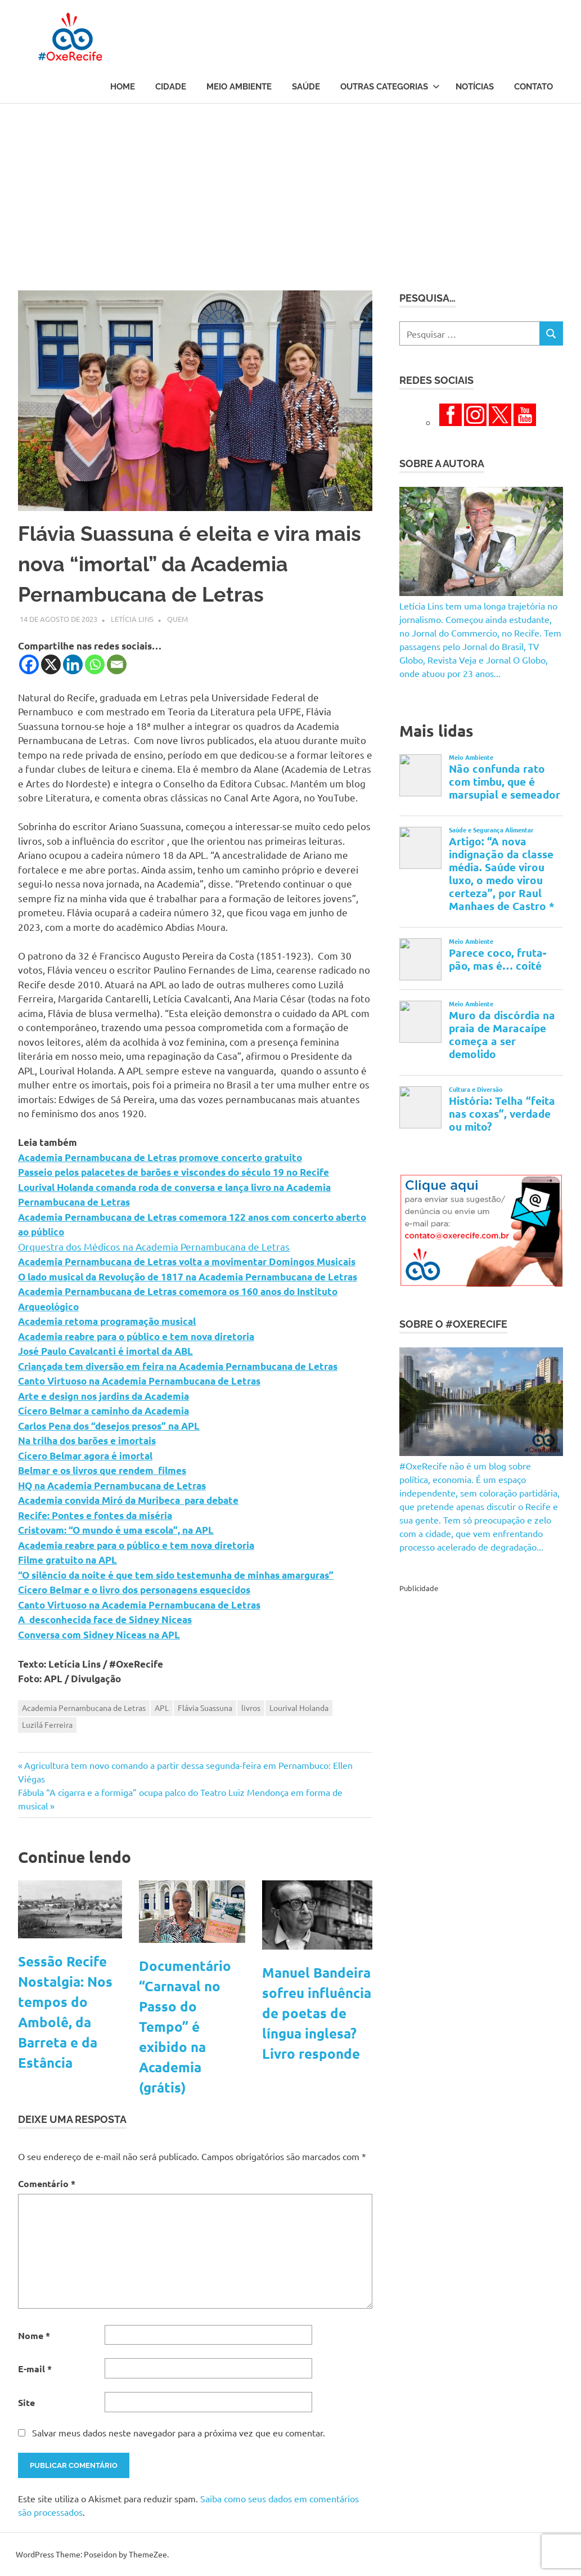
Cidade (170, 87)
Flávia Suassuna (205, 1708)
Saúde (306, 87)
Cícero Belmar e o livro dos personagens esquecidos (134, 1590)
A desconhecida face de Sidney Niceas (105, 1619)
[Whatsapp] (95, 664)
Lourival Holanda (298, 1708)
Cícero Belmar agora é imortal (85, 1456)
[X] (51, 664)
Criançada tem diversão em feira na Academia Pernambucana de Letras (177, 1366)
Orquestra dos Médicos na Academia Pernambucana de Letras (154, 1246)
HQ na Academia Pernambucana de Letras (112, 1485)
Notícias (475, 87)
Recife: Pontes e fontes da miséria (95, 1515)
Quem (177, 619)
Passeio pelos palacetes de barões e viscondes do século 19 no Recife (173, 1172)
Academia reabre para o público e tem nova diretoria (136, 1336)
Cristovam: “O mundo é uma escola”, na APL (116, 1530)
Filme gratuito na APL (67, 1560)
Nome (34, 2335)
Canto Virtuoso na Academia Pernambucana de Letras (139, 1381)
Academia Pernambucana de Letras (84, 1708)
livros (250, 1708)
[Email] (117, 664)
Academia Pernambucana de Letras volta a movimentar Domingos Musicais (186, 1261)
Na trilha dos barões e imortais (87, 1440)
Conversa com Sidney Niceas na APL (99, 1635)
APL (162, 1708)
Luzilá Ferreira (47, 1724)
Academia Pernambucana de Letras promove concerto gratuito (160, 1157)
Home (122, 87)
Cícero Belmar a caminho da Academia (103, 1411)
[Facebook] (29, 664)
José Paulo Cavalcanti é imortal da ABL (105, 1351)
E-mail (35, 2369)
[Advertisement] (290, 188)
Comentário (46, 2183)
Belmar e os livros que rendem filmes (102, 1470)
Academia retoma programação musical (107, 1321)
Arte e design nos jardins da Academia (103, 1396)
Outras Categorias (390, 87)
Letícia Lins (132, 619)
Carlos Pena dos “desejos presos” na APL (109, 1426)
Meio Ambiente (239, 87)
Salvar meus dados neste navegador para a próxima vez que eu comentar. (178, 2432)
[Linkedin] (73, 664)
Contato (533, 87)
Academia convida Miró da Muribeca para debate (128, 1500)
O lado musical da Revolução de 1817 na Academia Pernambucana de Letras (187, 1277)
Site (26, 2402)
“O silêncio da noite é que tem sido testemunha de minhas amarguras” (176, 1575)
